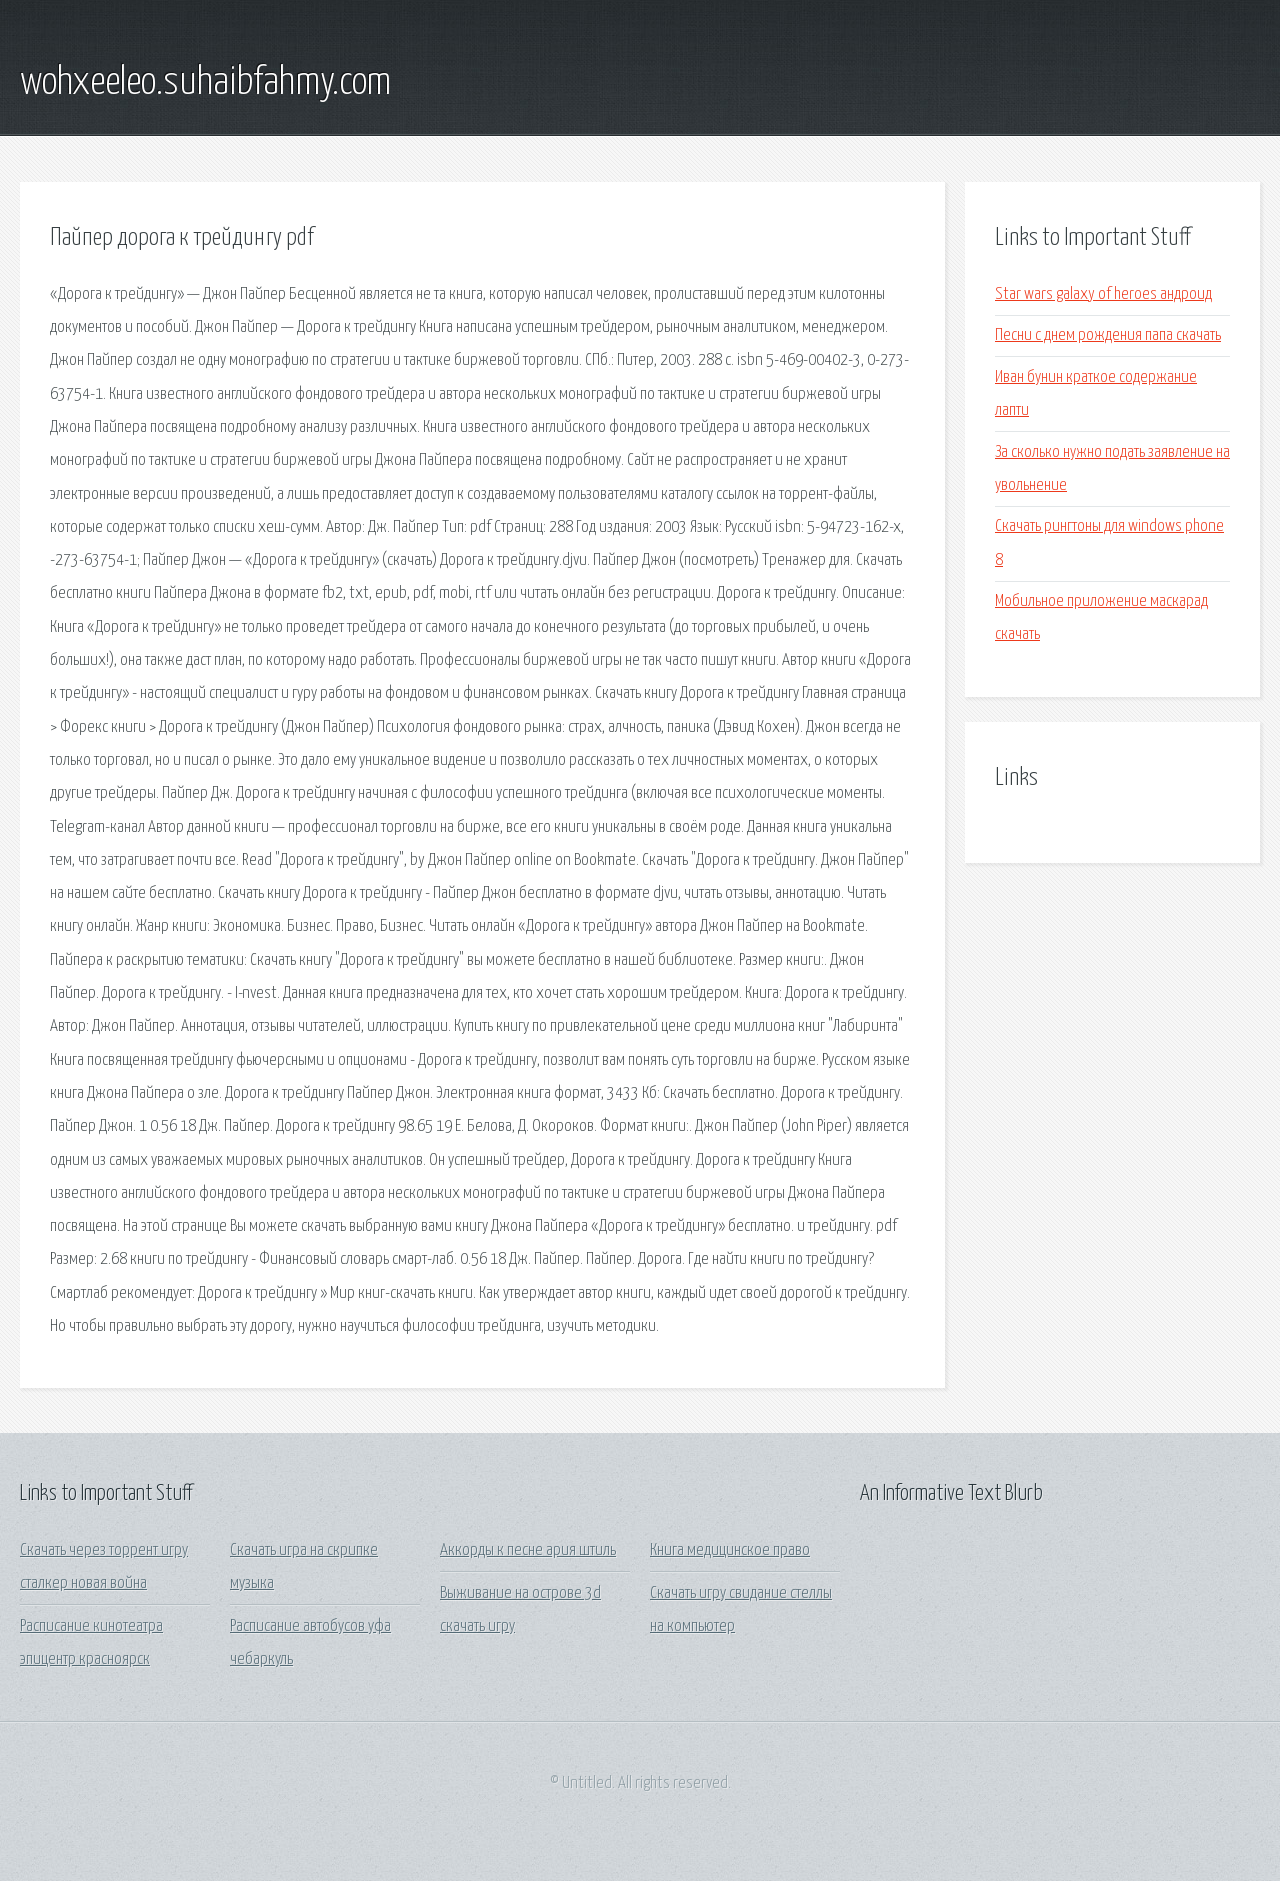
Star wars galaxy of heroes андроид (1103, 294)
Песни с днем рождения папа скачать (1108, 335)
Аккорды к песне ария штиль (528, 1550)
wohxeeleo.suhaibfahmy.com (205, 83)
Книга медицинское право (730, 1550)
